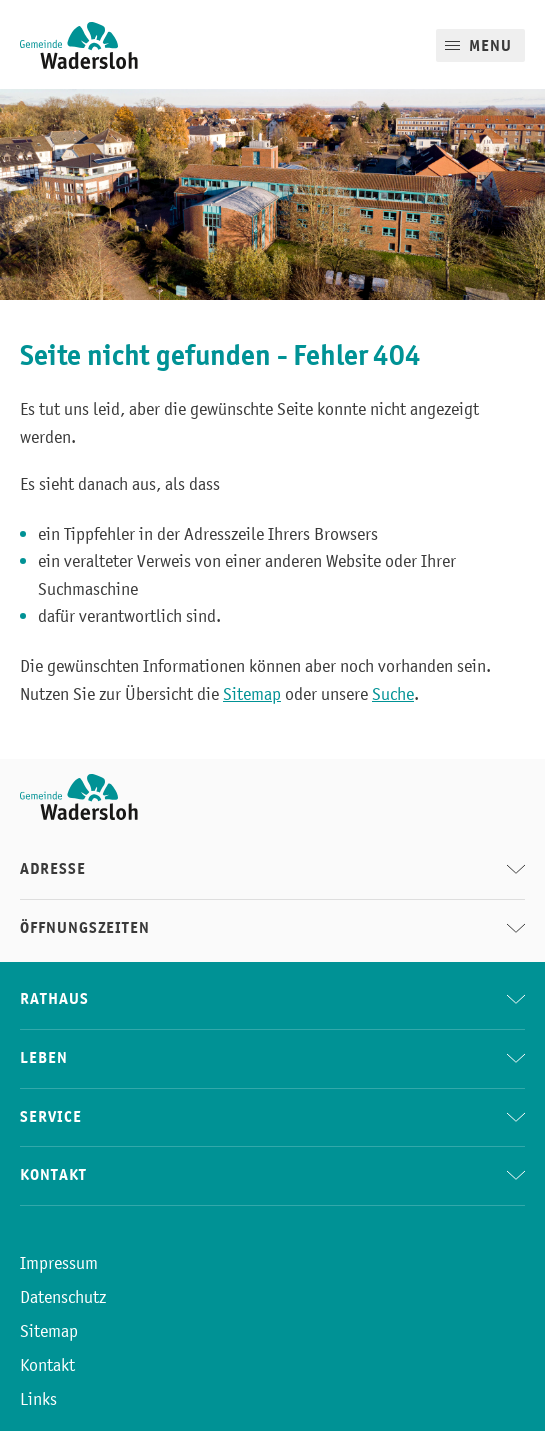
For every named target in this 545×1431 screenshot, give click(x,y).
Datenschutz (63, 1297)
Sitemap (252, 694)
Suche (393, 694)
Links (38, 1399)
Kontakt (47, 1365)
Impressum (59, 1263)
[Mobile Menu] (480, 45)
